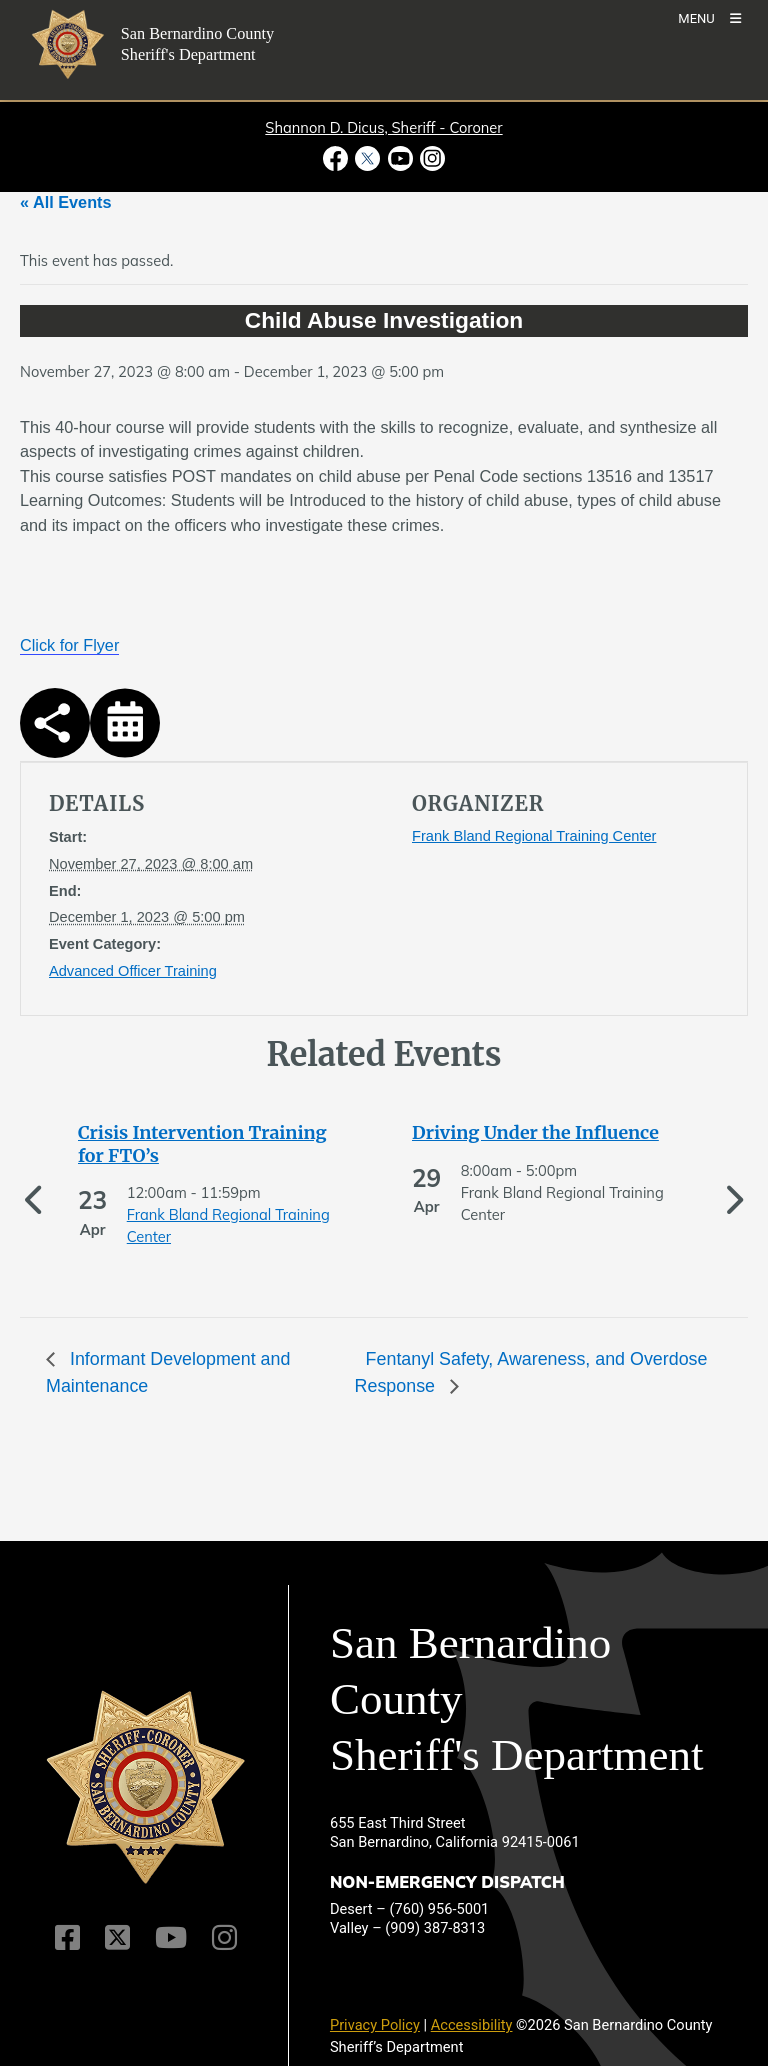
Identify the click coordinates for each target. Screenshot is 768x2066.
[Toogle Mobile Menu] (709, 17)
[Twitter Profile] (117, 1937)
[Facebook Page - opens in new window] (337, 158)
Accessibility (472, 2025)
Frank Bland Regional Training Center (534, 836)
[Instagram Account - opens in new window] (430, 158)
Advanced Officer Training (133, 971)
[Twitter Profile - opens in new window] (368, 158)
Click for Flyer (69, 645)
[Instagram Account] (224, 1937)
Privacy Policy (375, 2025)
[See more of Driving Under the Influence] (551, 1133)
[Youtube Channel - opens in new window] (400, 158)
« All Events (66, 202)
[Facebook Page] (67, 1937)
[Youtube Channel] (171, 1937)
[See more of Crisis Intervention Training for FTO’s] (217, 1144)
